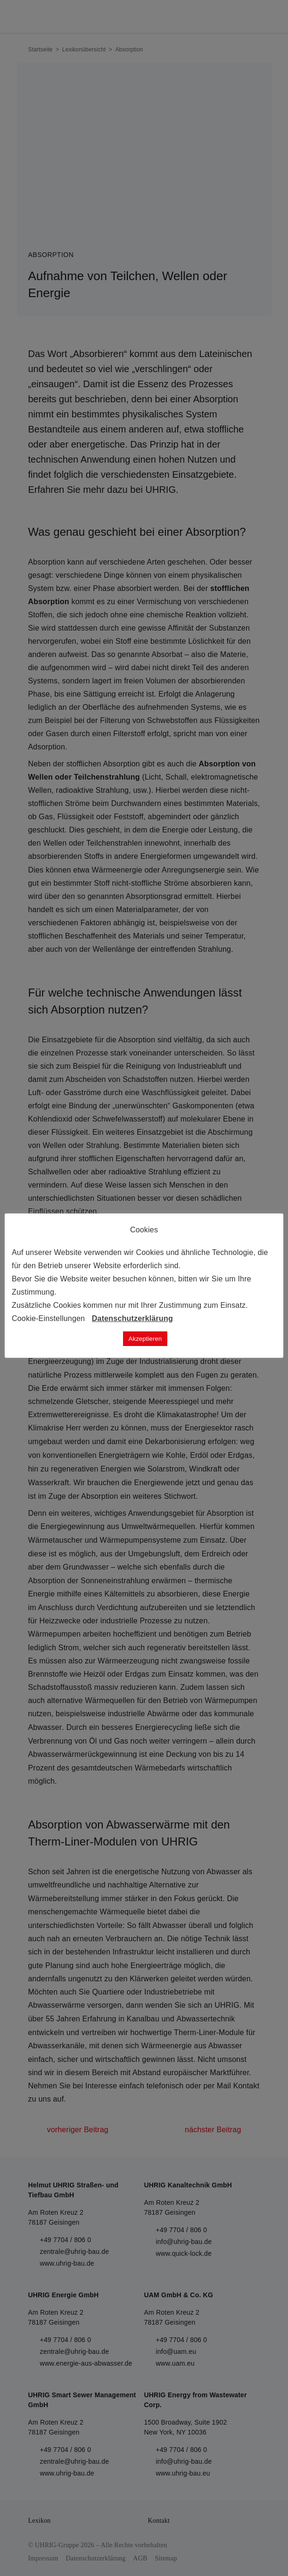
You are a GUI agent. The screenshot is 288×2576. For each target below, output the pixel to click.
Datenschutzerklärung (132, 1318)
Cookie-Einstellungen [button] (48, 1318)
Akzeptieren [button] (145, 1338)
